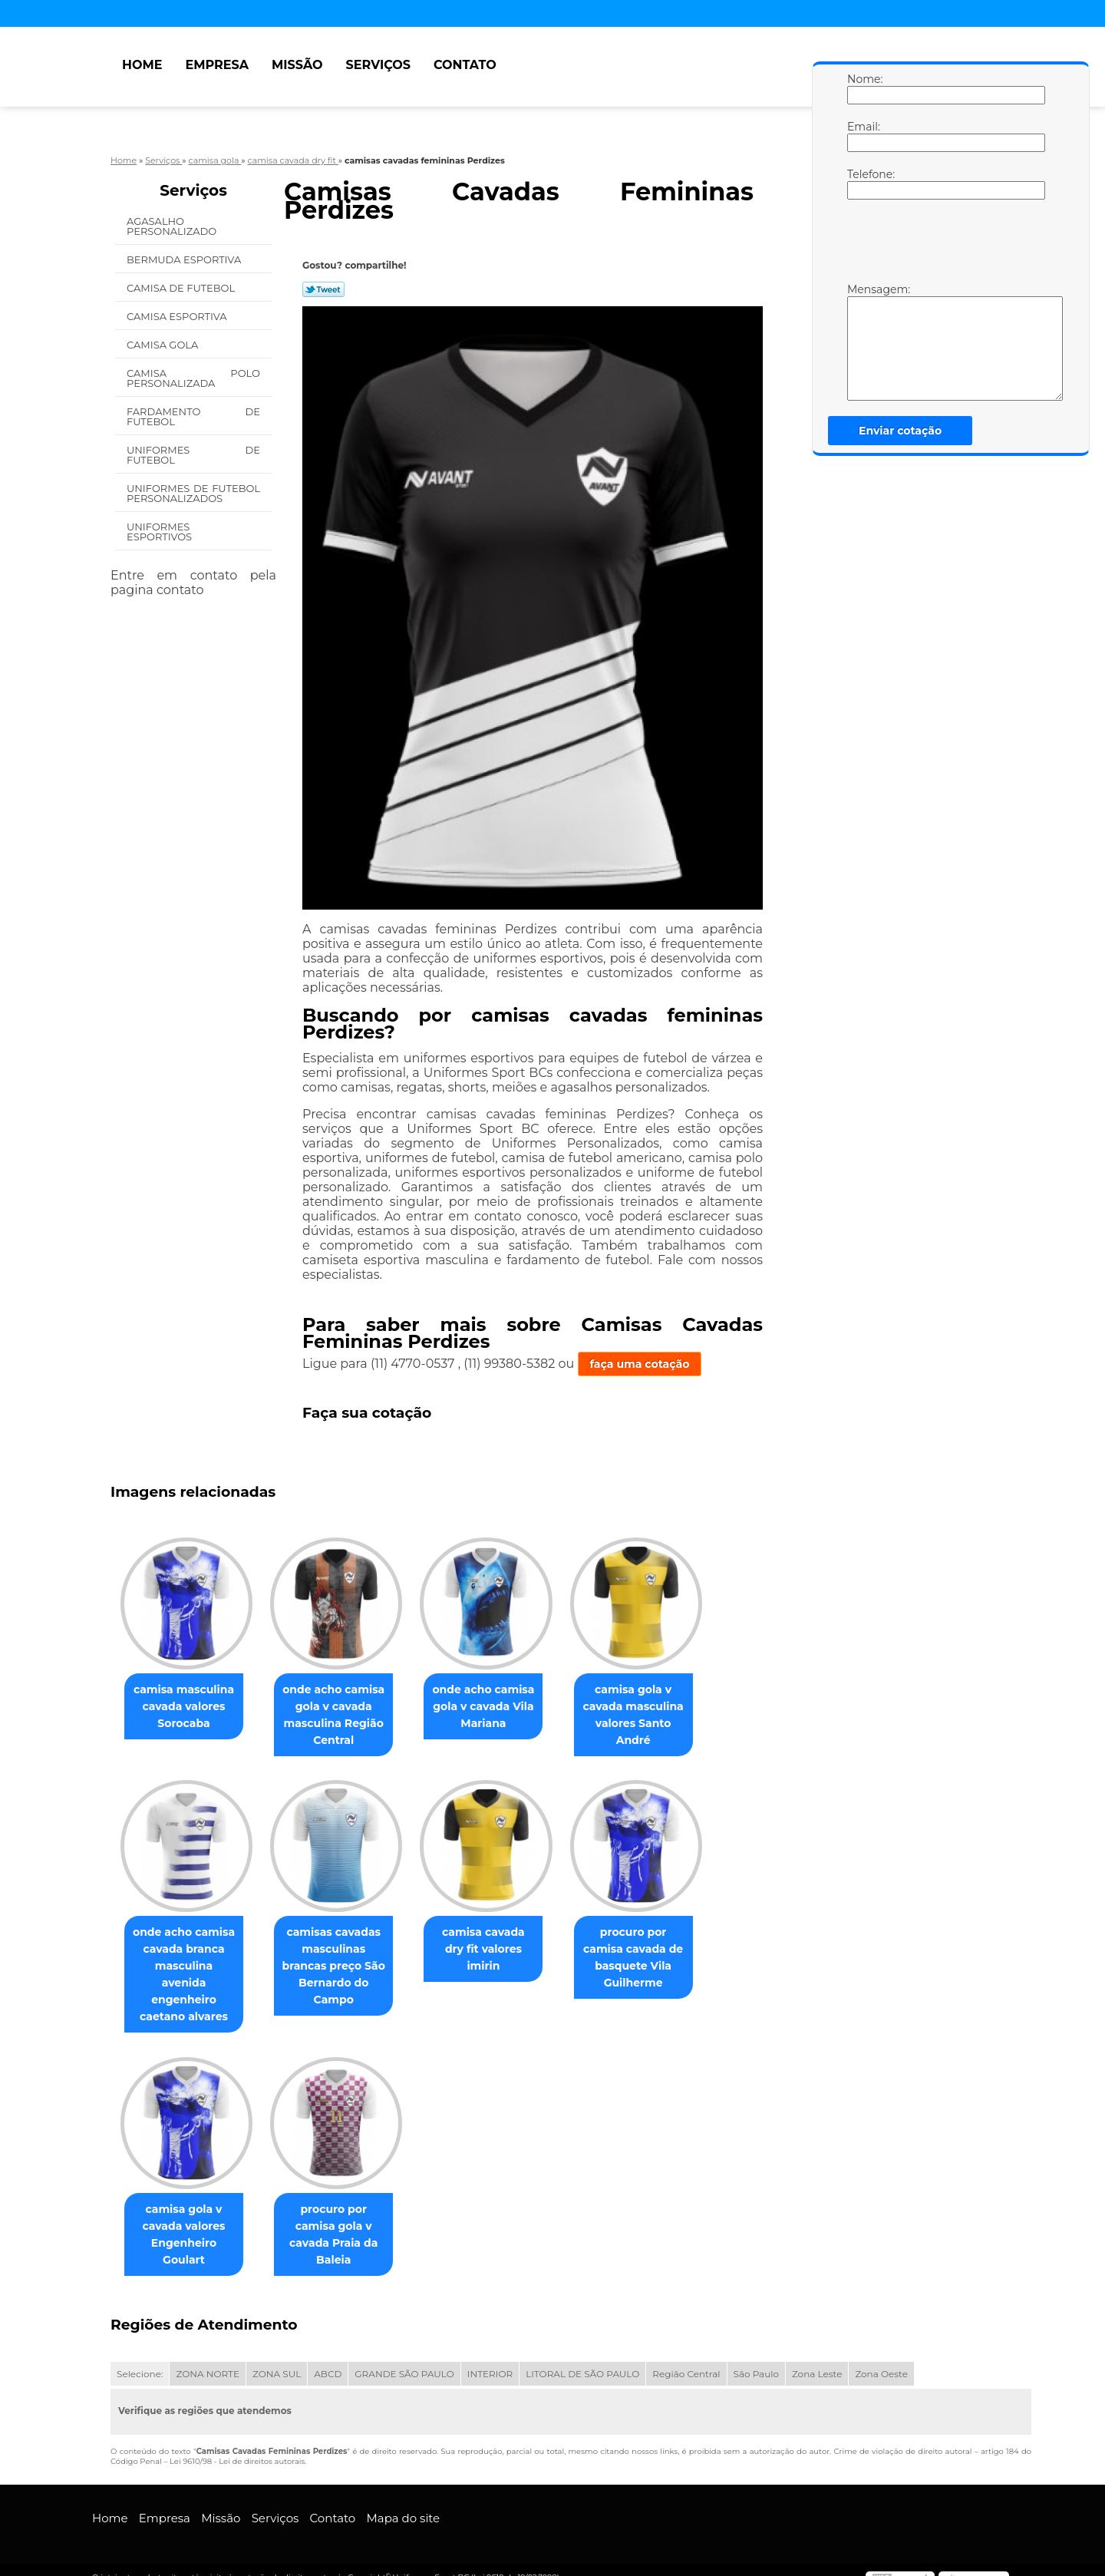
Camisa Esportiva (178, 316)
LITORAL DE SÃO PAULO (582, 2358)
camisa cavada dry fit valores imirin (499, 1942)
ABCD (327, 2358)
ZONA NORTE (207, 2358)
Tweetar (323, 289)
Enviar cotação (900, 431)
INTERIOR (490, 2358)
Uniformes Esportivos (161, 531)
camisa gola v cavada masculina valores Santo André (655, 1715)
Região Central (686, 2358)
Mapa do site (403, 2502)
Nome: (862, 88)
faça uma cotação (640, 1364)
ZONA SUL (276, 2358)
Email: (862, 136)
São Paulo (756, 2358)
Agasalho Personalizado (173, 226)
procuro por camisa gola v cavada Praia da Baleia (343, 2210)
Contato (465, 65)
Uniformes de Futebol (193, 455)
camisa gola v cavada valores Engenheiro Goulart (186, 2219)
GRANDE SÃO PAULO (404, 2358)
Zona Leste (817, 2358)
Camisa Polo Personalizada (193, 378)
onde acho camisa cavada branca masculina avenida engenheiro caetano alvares (186, 1967)
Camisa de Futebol (182, 288)
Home (142, 65)
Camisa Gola (164, 345)
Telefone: (862, 183)
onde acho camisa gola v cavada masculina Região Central (343, 1715)
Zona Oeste (881, 2358)
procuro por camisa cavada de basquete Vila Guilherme (654, 1959)
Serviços (378, 65)
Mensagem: (862, 341)
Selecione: (140, 2358)
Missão (297, 65)
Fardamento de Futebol (193, 416)
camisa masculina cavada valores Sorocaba (187, 1707)
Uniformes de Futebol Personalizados (193, 493)
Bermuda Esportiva (185, 259)
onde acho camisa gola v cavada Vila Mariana (498, 1707)
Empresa (217, 65)
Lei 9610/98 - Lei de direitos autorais (237, 2446)
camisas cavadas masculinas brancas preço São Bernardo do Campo (343, 1967)
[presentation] (944, 245)
